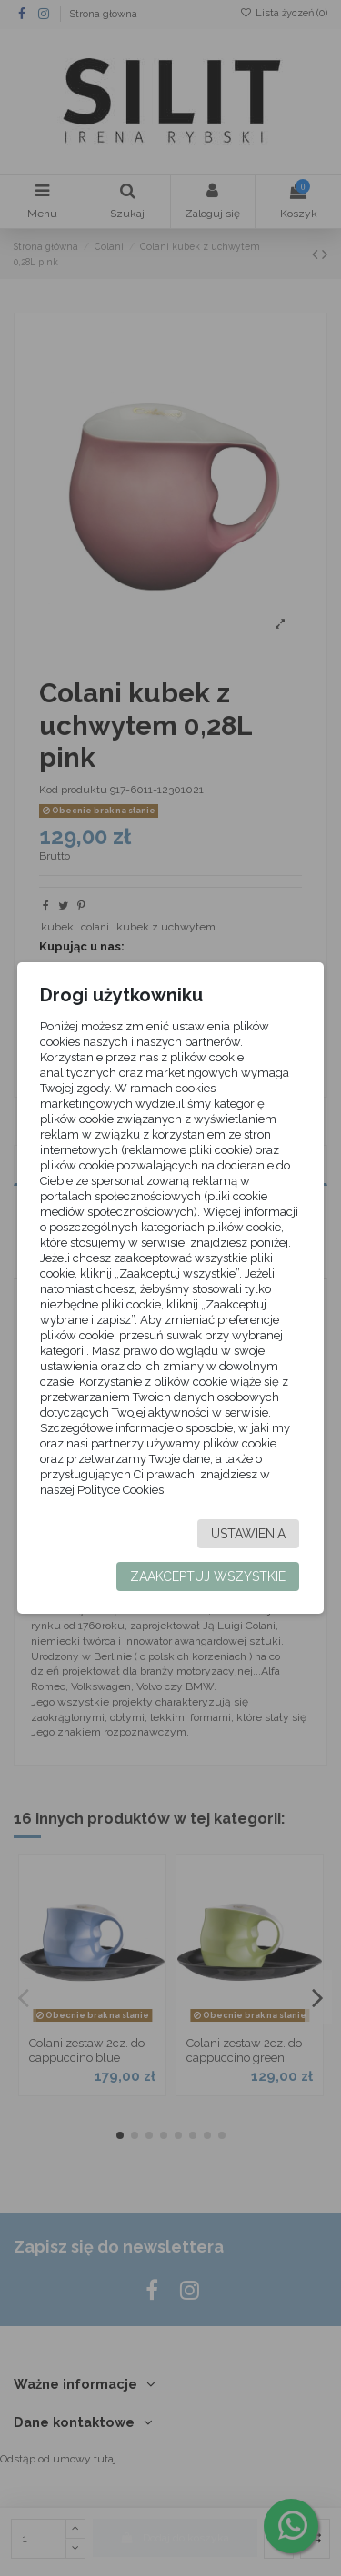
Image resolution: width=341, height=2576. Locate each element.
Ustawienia (248, 1534)
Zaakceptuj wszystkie (208, 1576)
